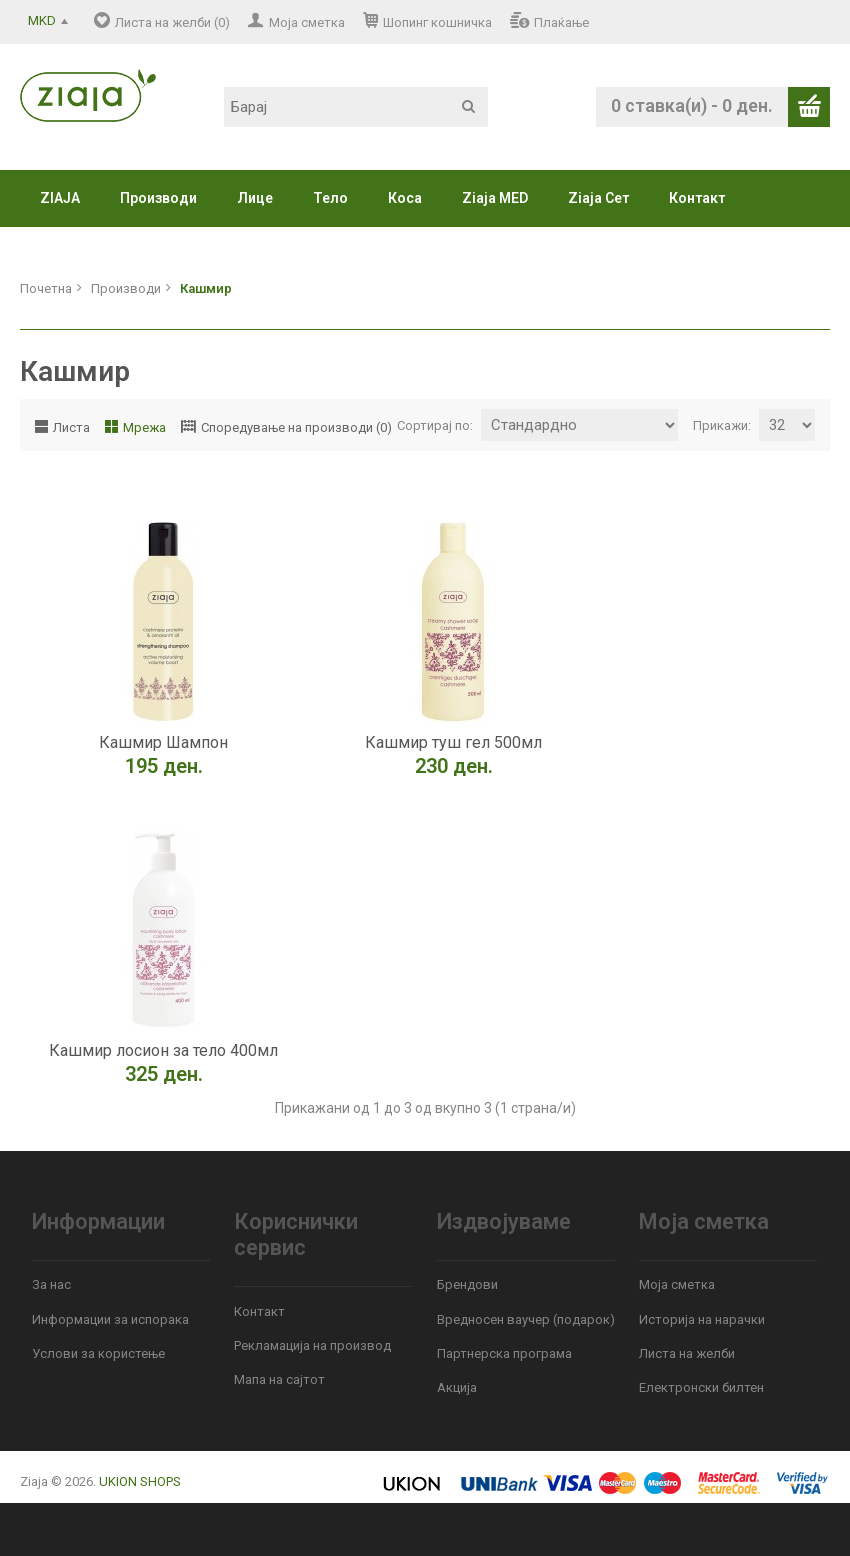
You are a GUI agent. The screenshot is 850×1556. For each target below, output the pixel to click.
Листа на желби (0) (172, 22)
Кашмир (206, 288)
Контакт (697, 198)
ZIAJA (60, 198)
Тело (330, 198)
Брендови (467, 1284)
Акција (457, 1387)
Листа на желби (687, 1353)
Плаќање (561, 22)
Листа (71, 427)
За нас (51, 1284)
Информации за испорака (110, 1319)
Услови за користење (98, 1353)
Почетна (46, 288)
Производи (158, 198)
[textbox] (356, 107)
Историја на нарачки (702, 1319)
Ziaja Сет (598, 198)
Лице (255, 198)
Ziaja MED (495, 198)
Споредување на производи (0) (296, 427)
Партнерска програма (504, 1353)
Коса (405, 198)
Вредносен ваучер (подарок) (526, 1319)
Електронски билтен (701, 1387)
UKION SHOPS (140, 1481)
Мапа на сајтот (279, 1379)
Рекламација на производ (312, 1345)
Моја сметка (307, 22)
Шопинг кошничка (437, 22)
